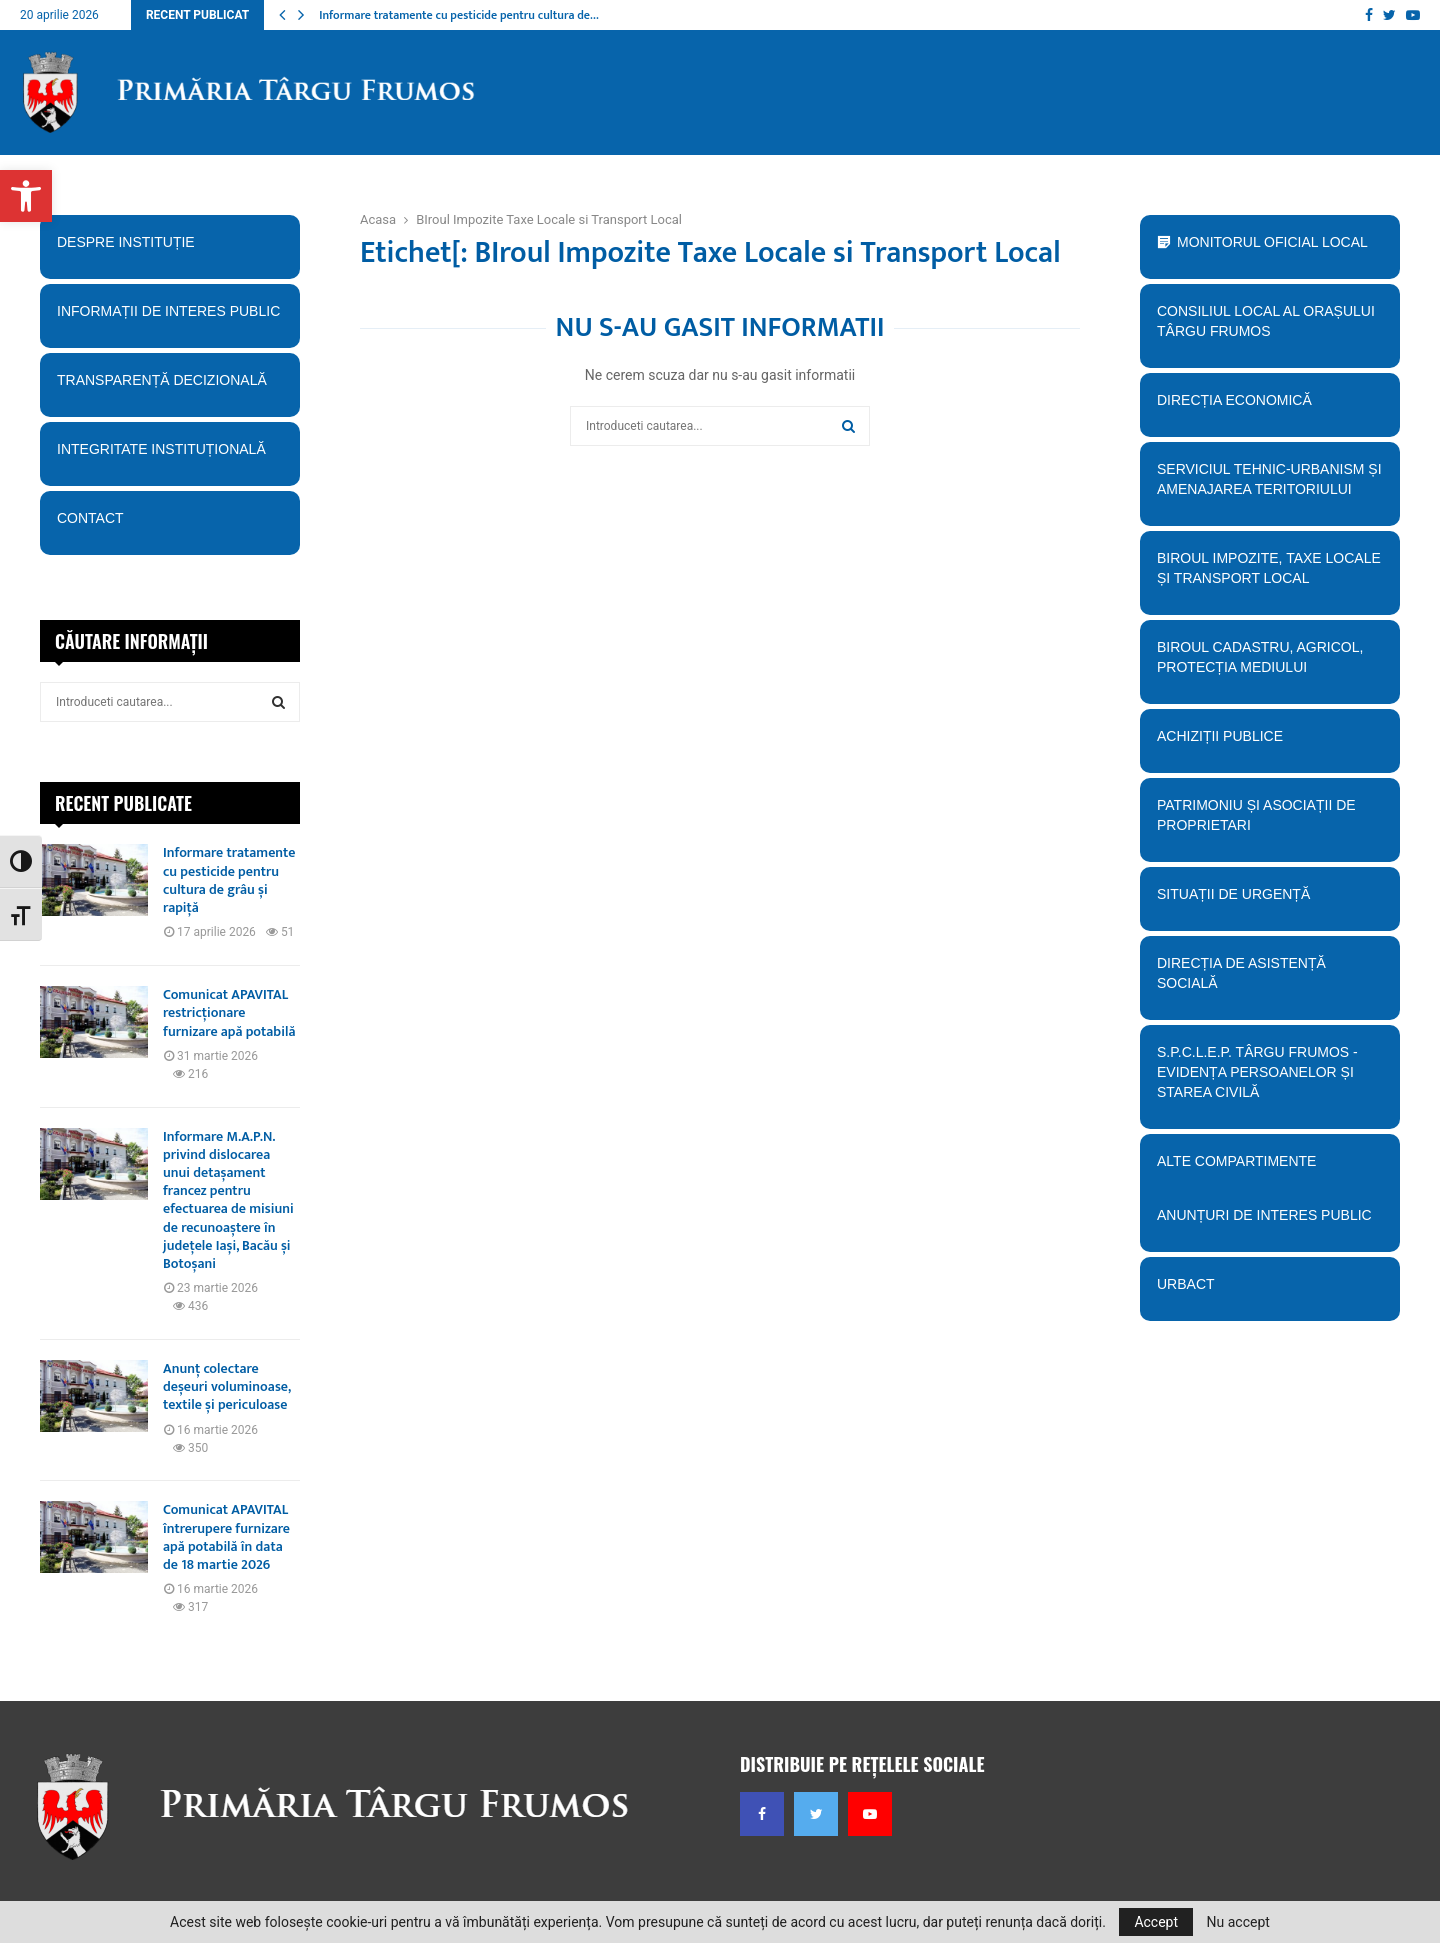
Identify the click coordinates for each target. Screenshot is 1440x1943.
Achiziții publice (1269, 743)
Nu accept (1238, 1922)
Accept (1156, 1922)
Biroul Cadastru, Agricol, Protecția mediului (1269, 664)
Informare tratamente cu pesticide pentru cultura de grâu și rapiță (229, 880)
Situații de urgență (1269, 901)
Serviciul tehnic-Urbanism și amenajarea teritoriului (1269, 486)
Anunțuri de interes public (1264, 1215)
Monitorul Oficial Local (1272, 242)
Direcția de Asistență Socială (1269, 980)
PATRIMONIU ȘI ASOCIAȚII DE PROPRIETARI (1269, 822)
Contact (169, 525)
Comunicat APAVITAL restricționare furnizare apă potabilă (229, 1012)
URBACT (1186, 1284)
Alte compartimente (1269, 1168)
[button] (26, 196)
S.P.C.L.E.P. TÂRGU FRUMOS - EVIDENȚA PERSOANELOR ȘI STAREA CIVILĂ (1264, 1079)
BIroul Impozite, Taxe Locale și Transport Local (1269, 575)
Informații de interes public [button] (169, 318)
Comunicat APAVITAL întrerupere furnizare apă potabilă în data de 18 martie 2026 (226, 1537)
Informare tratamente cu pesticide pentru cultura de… (459, 15)
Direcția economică (1269, 407)
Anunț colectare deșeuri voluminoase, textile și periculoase (226, 1386)
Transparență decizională (169, 387)
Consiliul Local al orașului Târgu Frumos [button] (1269, 328)
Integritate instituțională (169, 456)
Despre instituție (169, 249)
